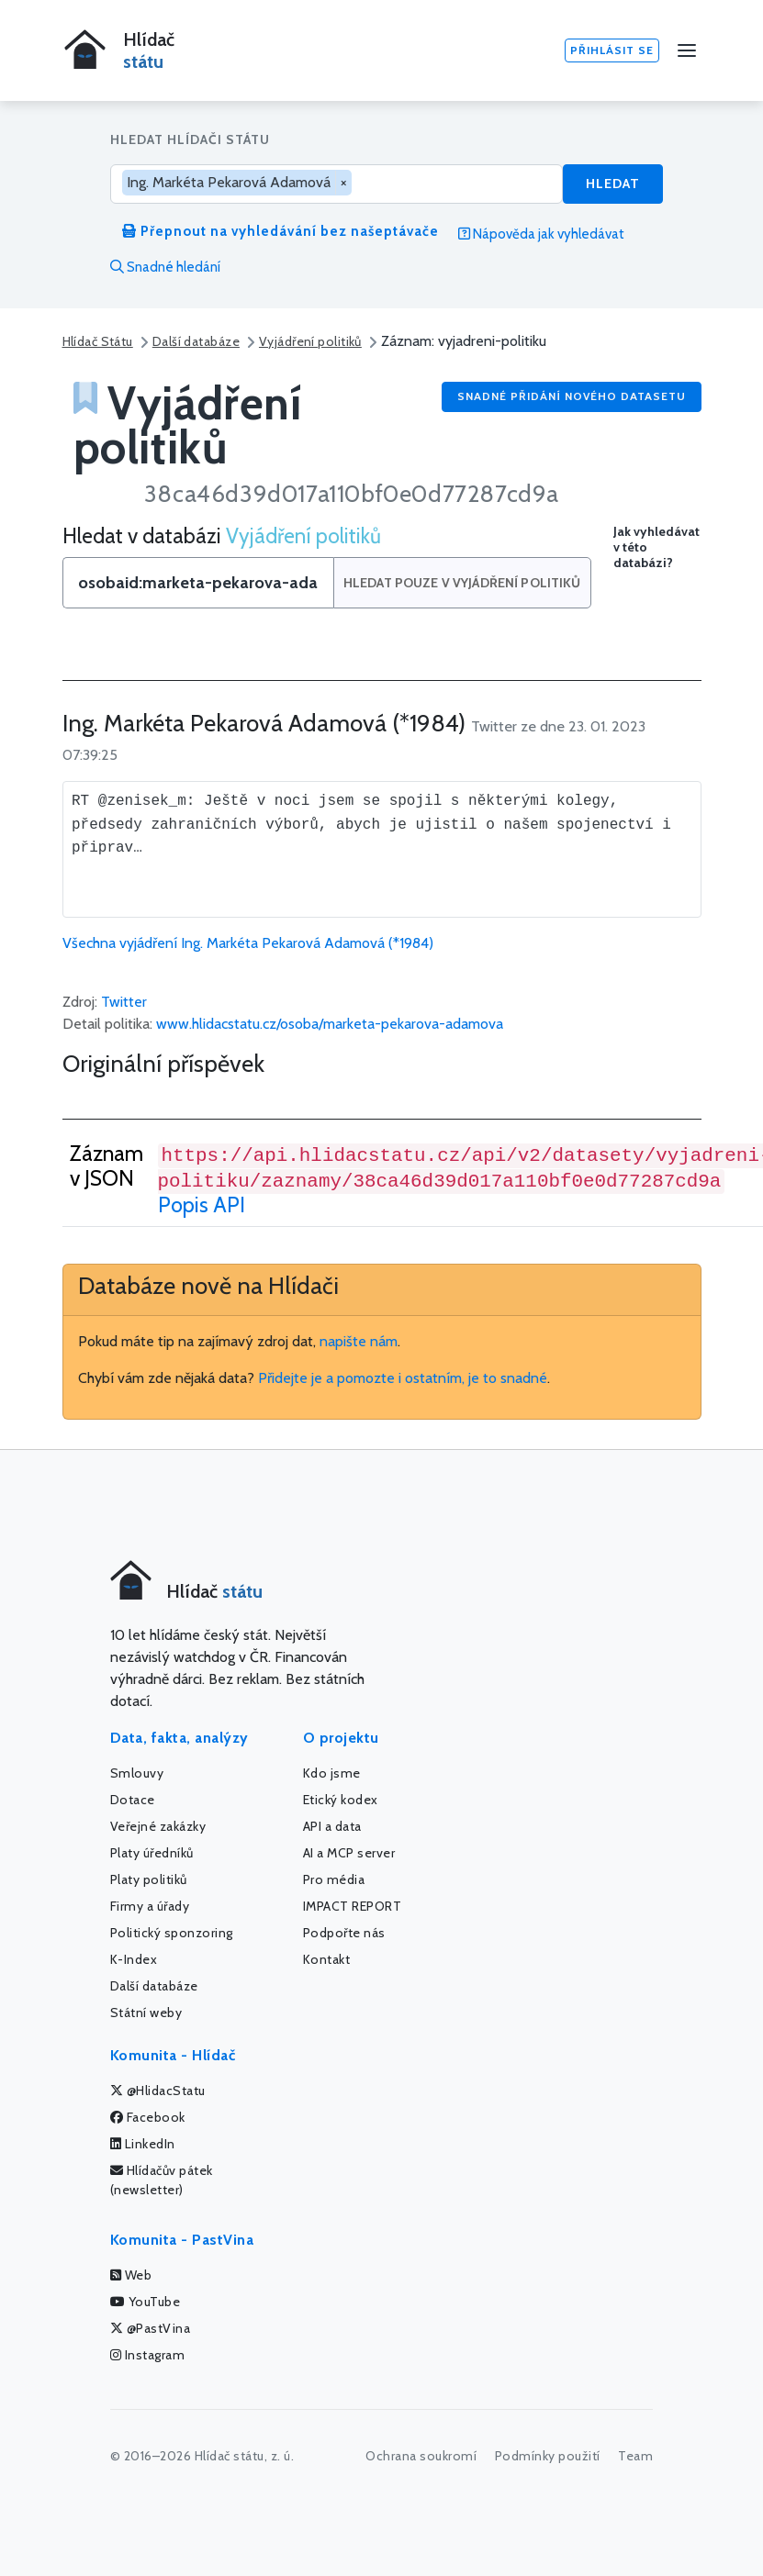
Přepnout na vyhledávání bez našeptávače (280, 231)
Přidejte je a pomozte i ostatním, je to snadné (402, 1378)
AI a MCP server (349, 1853)
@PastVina (150, 2328)
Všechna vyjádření (247, 943)
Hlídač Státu (97, 341)
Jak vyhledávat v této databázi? (656, 547)
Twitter (124, 1001)
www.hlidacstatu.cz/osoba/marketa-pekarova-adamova (329, 1023)
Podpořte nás (344, 1932)
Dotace (132, 1799)
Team (635, 2456)
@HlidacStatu (158, 2090)
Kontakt (327, 1959)
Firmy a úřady (150, 1906)
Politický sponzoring (171, 1932)
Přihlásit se (612, 50)
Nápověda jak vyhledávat (541, 234)
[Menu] (687, 50)
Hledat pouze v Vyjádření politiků (462, 582)
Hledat (613, 183)
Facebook (147, 2117)
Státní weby (146, 2012)
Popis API (201, 1205)
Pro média (334, 1879)
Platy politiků (148, 1879)
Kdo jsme (332, 1773)
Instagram (147, 2355)
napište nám (359, 1341)
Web (131, 2275)
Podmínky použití (547, 2456)
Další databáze (196, 341)
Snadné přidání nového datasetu (571, 396)
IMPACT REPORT (352, 1906)
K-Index (134, 1959)
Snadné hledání (165, 267)
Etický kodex (340, 1799)
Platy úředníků (152, 1853)
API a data (332, 1826)
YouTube (145, 2301)
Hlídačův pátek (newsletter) (161, 2180)
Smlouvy (137, 1773)
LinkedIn (142, 2144)
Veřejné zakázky (158, 1826)
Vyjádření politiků (310, 341)
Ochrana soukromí (421, 2456)
